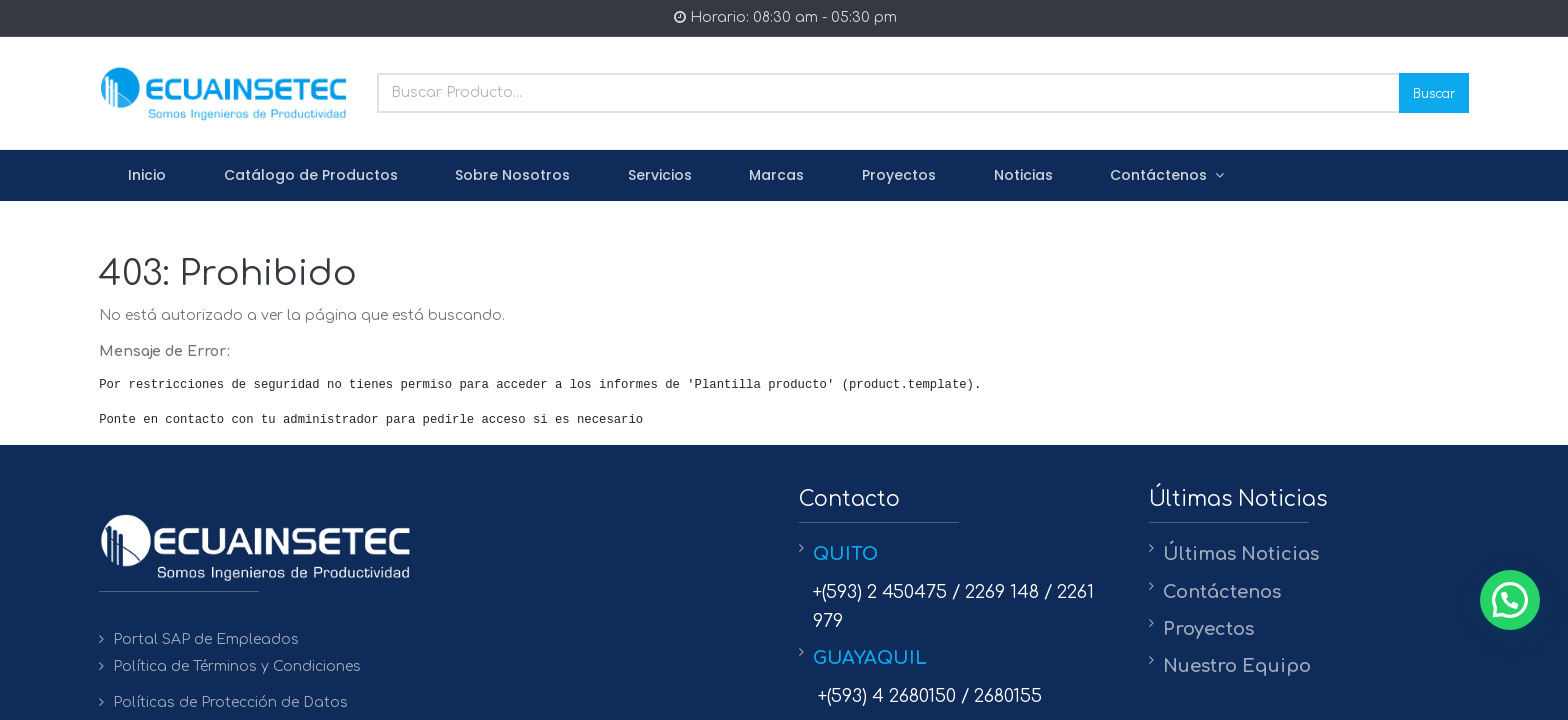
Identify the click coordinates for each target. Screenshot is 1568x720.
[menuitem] (147, 176)
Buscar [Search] (1434, 92)
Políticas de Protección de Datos (230, 702)
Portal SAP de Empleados (206, 639)
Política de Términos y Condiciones (237, 666)
